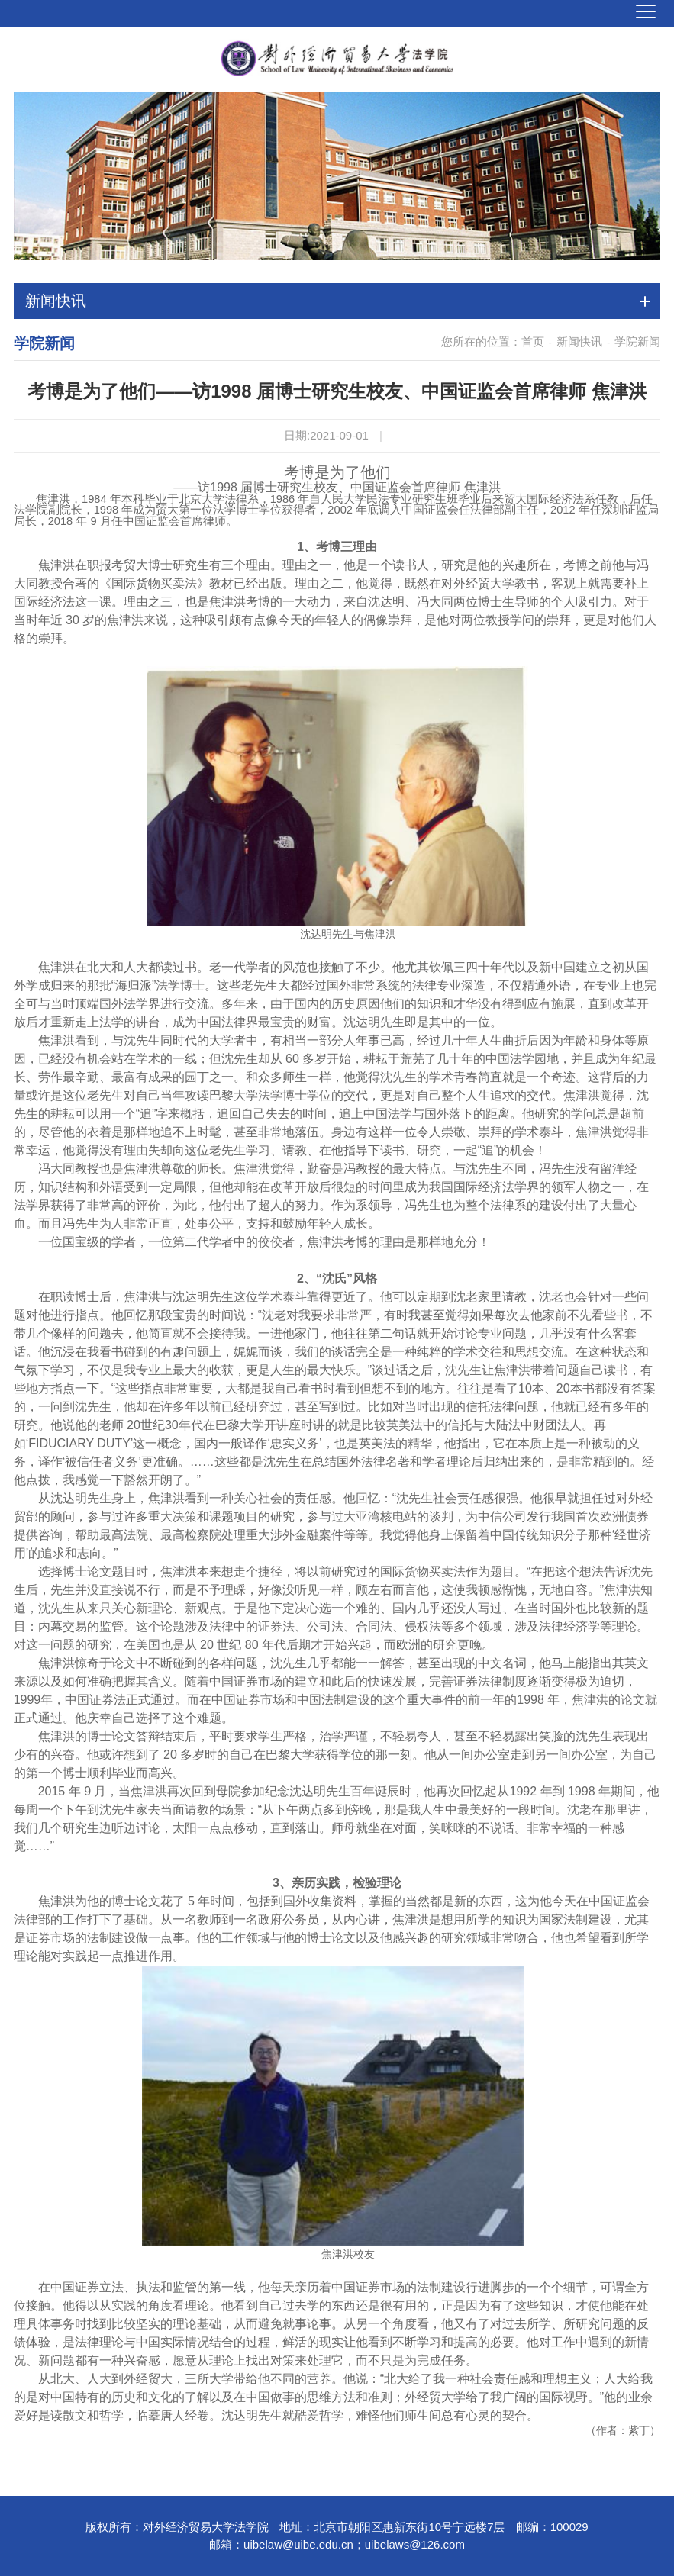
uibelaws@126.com (415, 2544)
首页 (532, 341)
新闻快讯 (579, 341)
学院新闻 (637, 341)
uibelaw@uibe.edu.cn (298, 2544)
